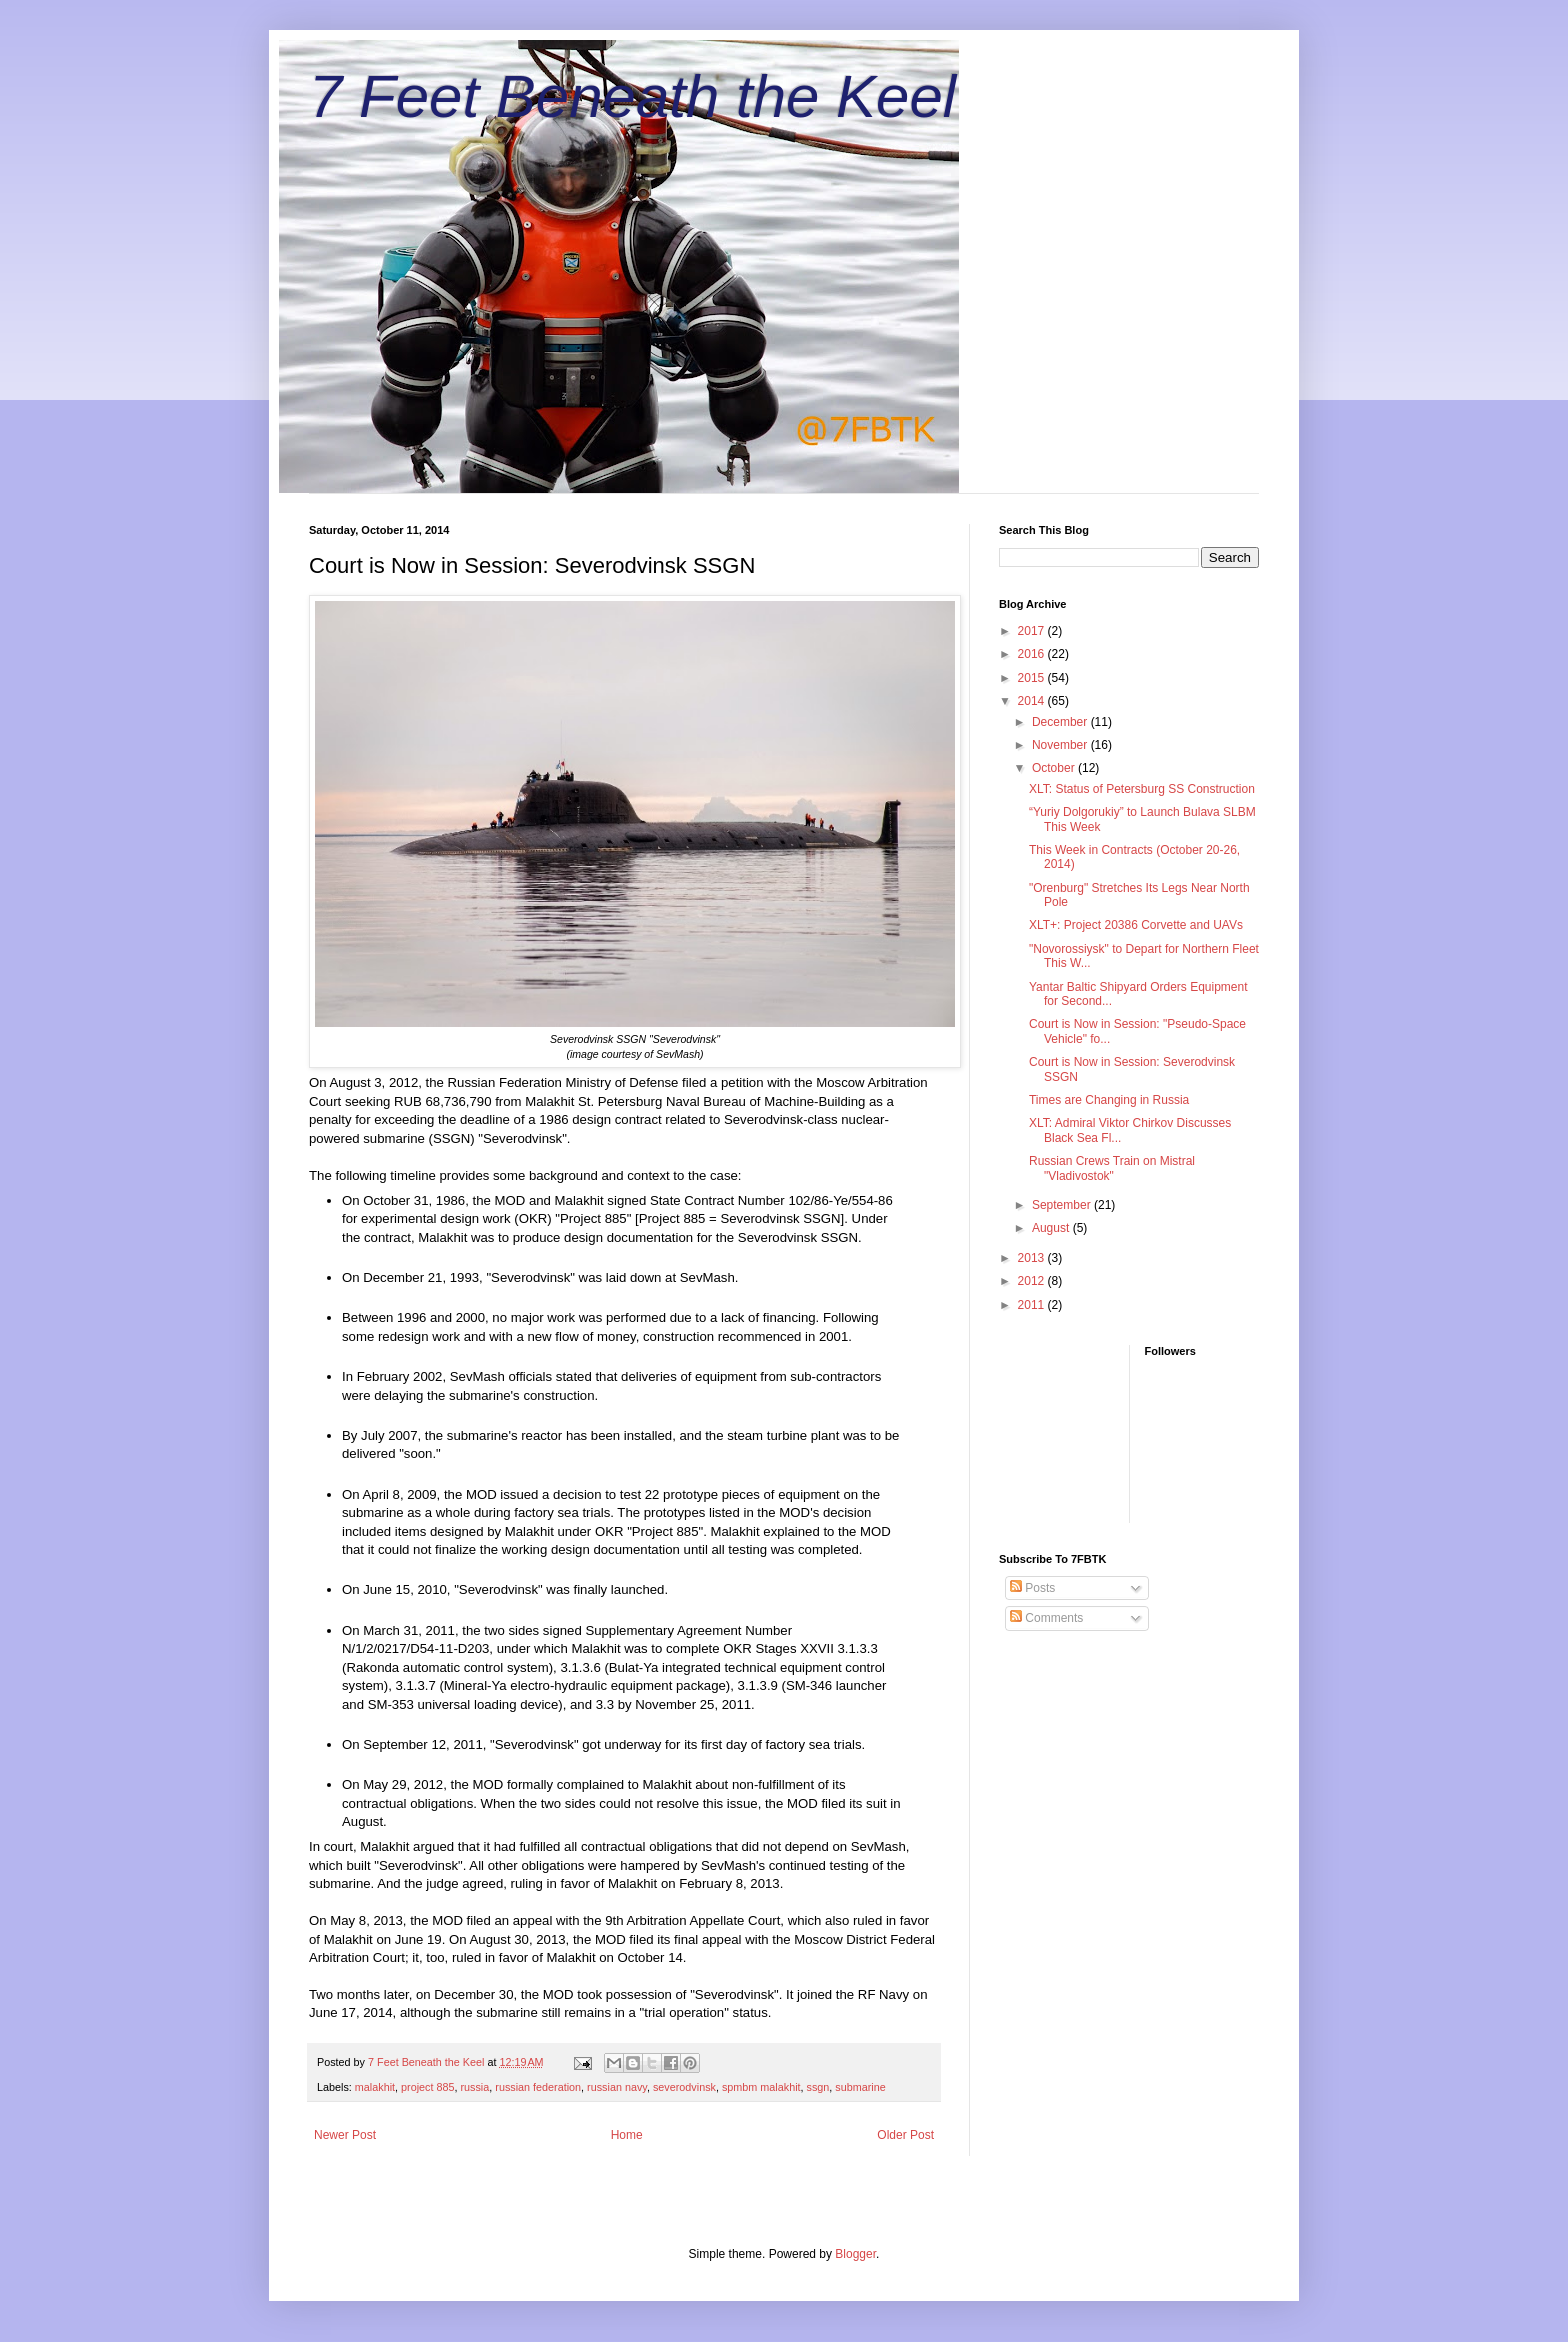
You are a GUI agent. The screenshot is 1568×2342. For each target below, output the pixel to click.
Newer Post (345, 2135)
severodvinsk (684, 2087)
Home (627, 2135)
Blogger (855, 2254)
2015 (1033, 678)
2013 (1033, 1258)
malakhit (375, 2087)
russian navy (617, 2087)
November (1061, 745)
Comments (1046, 1618)
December (1061, 722)
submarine (860, 2087)
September (1063, 1205)
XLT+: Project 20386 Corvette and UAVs (1136, 925)
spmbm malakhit (761, 2087)
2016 (1033, 654)
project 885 (427, 2087)
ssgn (818, 2087)
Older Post (905, 2135)
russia (474, 2087)
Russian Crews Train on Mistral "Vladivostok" (1112, 1168)
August (1052, 1228)
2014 (1033, 701)
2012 (1033, 1281)
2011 (1033, 1305)
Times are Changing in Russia (1109, 1100)
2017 (1033, 631)
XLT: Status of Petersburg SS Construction (1142, 789)
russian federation (538, 2087)
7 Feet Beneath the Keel (632, 96)
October (1055, 768)
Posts (1032, 1588)
